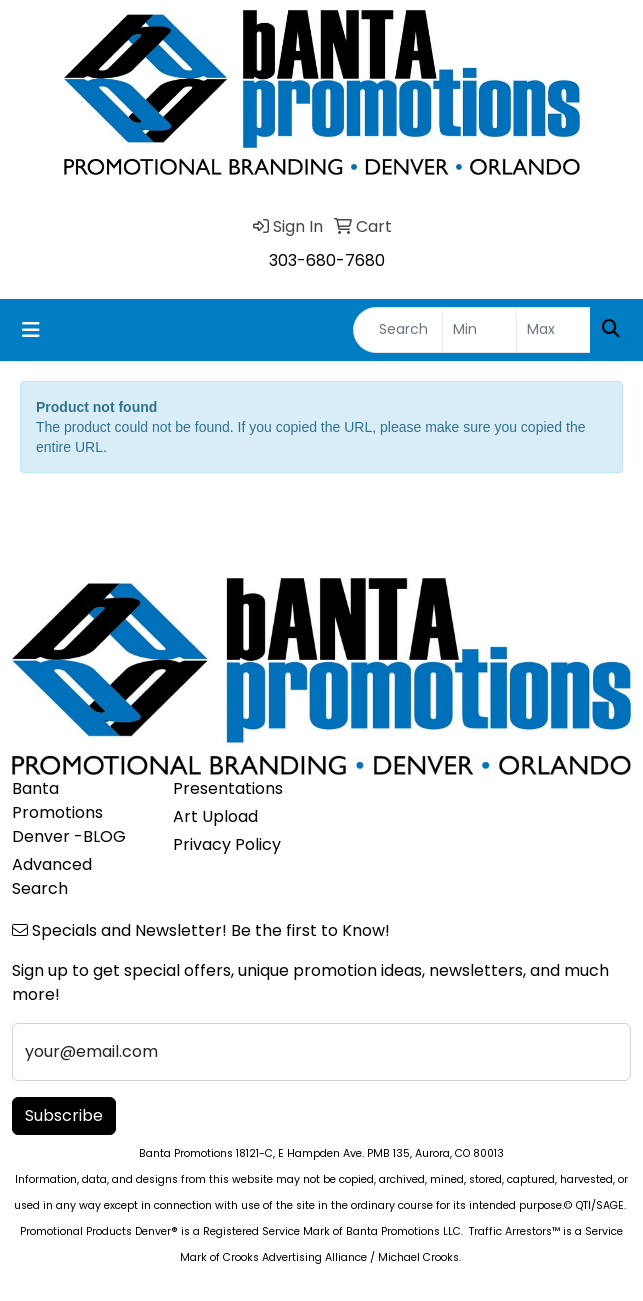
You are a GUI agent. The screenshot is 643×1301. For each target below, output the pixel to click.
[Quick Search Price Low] (479, 330)
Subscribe (64, 1115)
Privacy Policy (227, 844)
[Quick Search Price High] (553, 330)
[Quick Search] (398, 330)
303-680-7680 (327, 260)
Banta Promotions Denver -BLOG (69, 812)
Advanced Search (52, 876)
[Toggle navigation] (31, 330)
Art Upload (215, 816)
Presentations (228, 788)
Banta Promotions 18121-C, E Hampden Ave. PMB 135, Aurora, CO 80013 (321, 1153)
